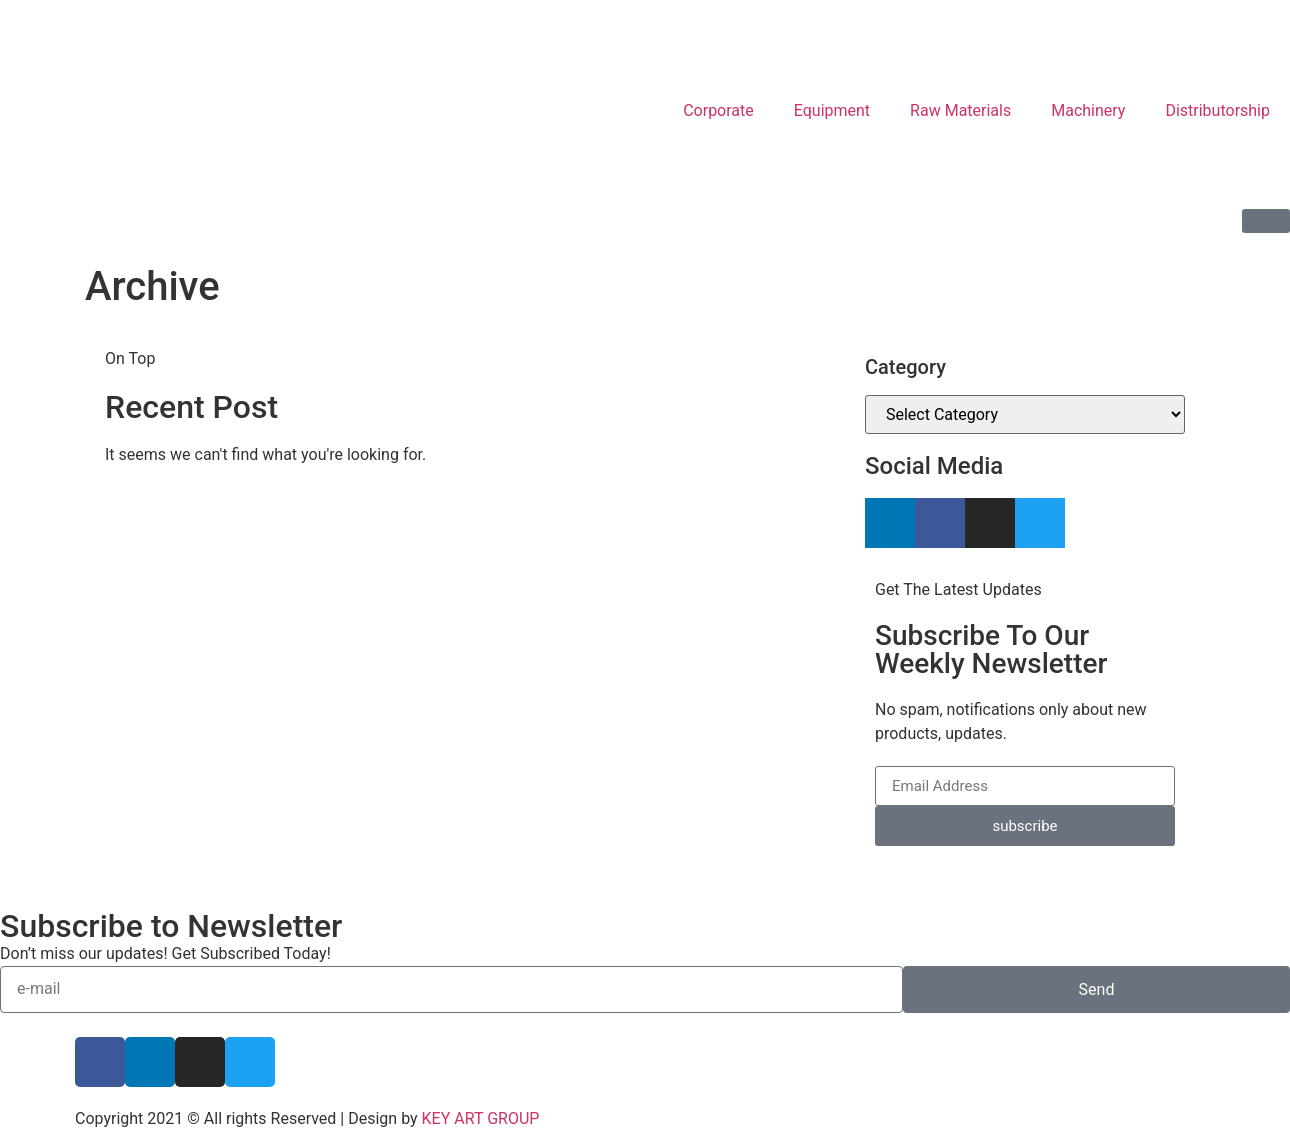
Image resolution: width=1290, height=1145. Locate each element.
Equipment (832, 110)
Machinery (1088, 110)
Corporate (718, 110)
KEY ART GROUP (481, 1118)
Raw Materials (960, 110)
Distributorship (1217, 110)
